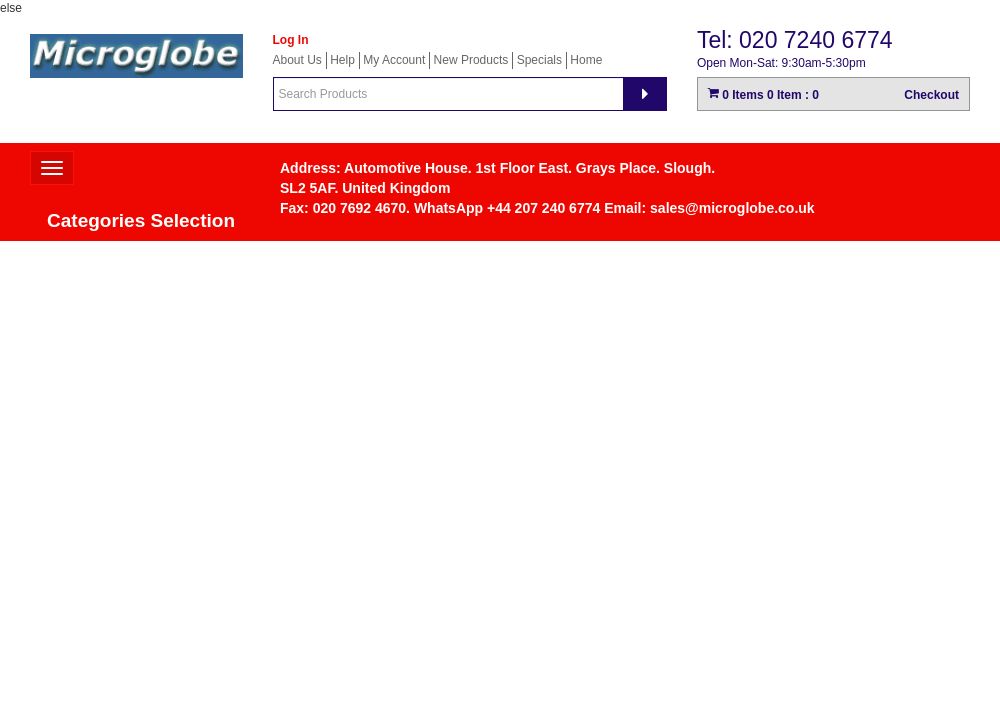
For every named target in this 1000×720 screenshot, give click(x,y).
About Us (297, 60)
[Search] (645, 94)
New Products (471, 60)
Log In (291, 40)
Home (586, 60)
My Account (394, 60)
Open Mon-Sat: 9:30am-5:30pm (781, 63)
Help (342, 60)
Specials (539, 60)
